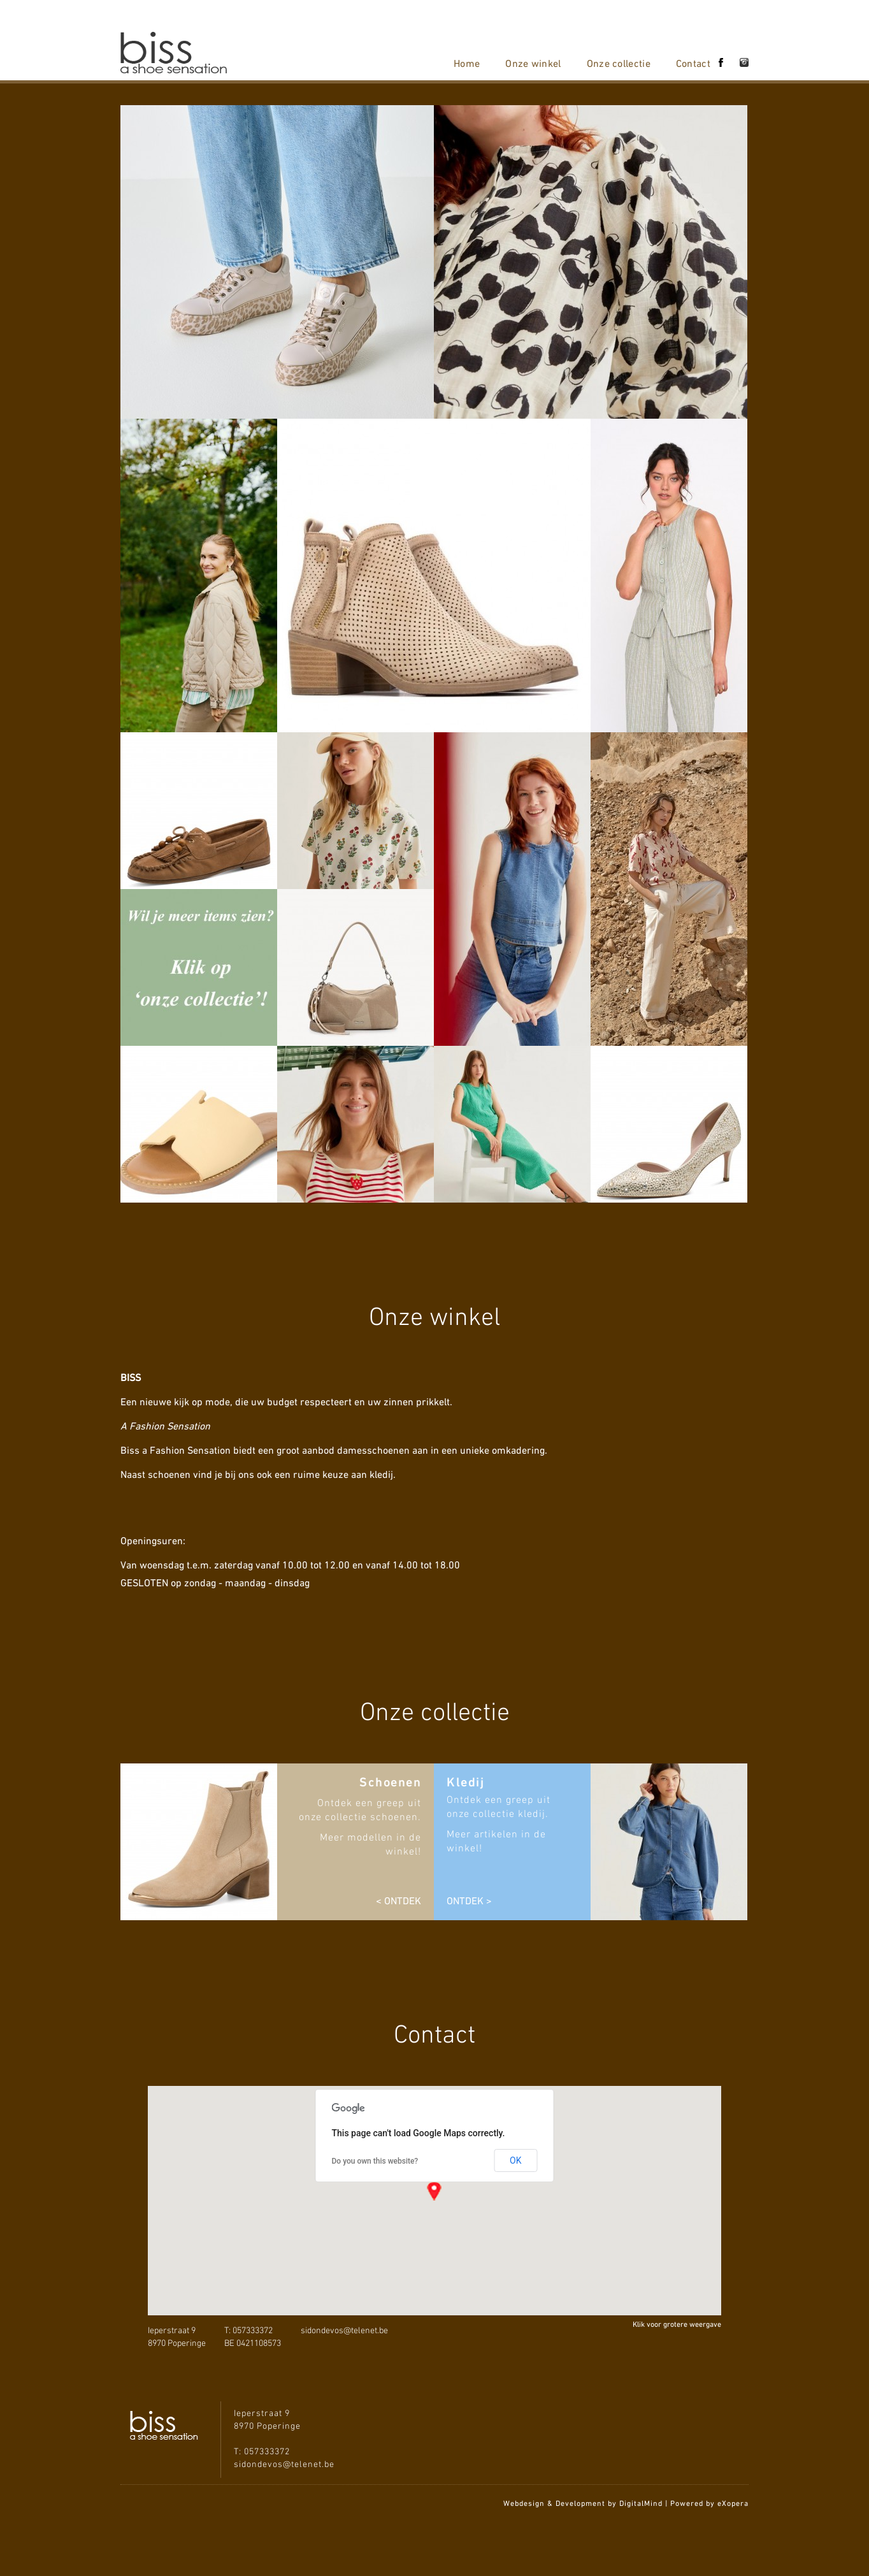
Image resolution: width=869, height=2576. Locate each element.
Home (467, 63)
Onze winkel (533, 63)
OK (515, 2160)
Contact (693, 63)
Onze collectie (618, 63)
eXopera (733, 2503)
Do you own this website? (375, 2161)
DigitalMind (641, 2503)
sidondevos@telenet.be (344, 2331)
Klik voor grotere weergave (677, 2324)
